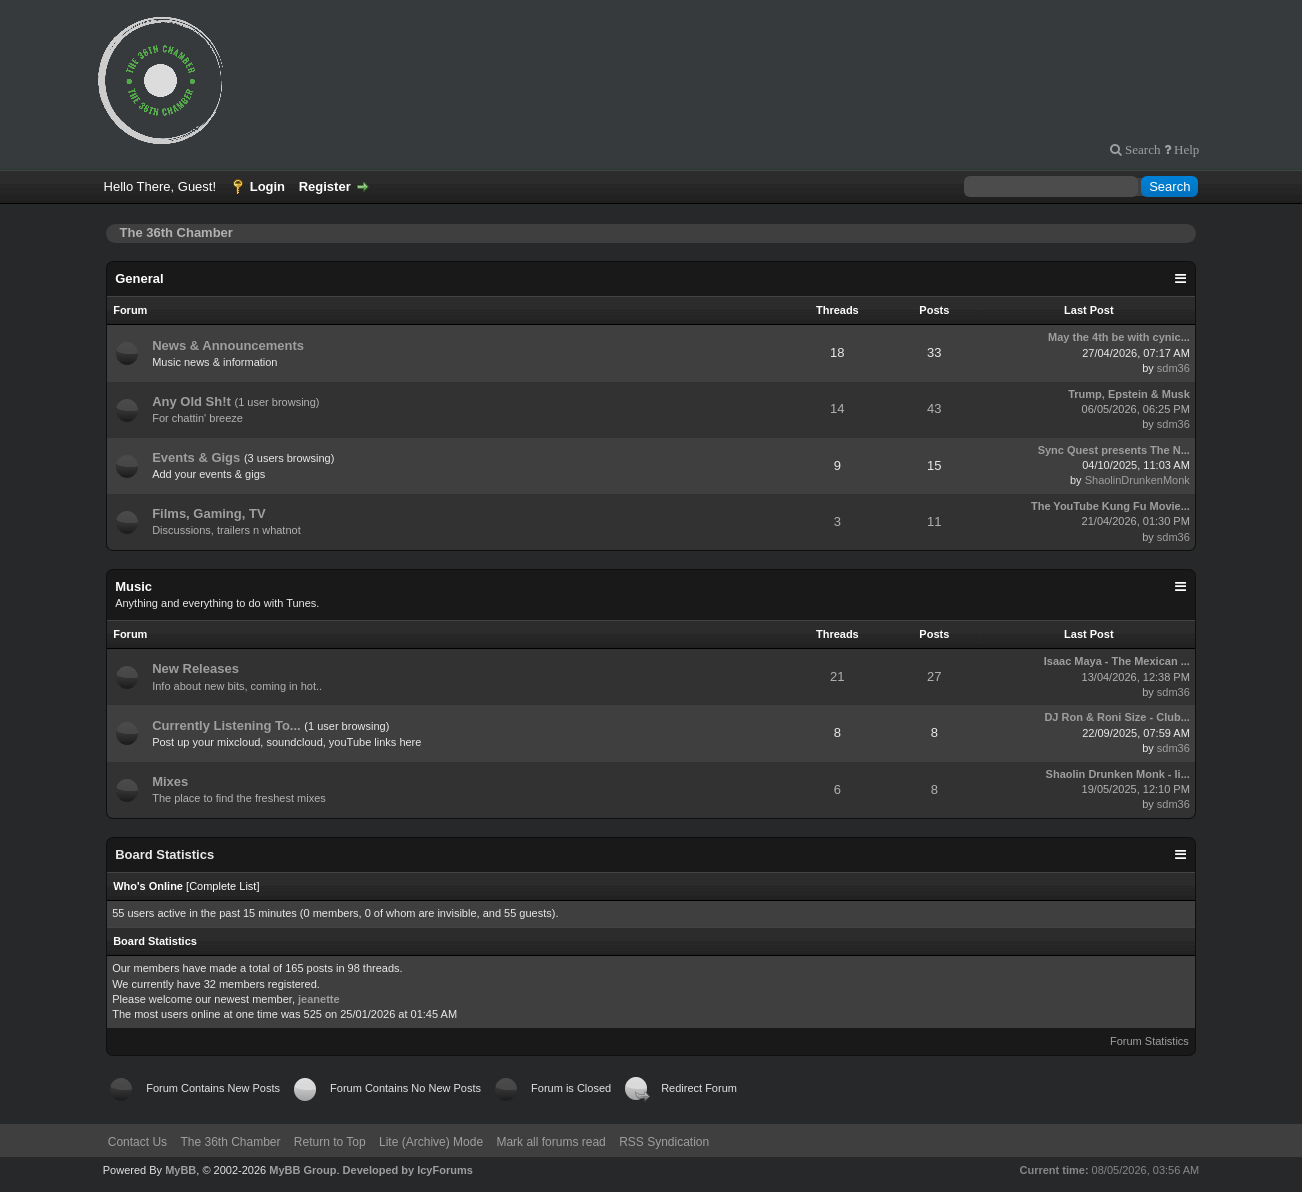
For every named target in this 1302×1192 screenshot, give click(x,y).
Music (133, 586)
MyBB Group (302, 1170)
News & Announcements (228, 345)
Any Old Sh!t (191, 401)
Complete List (222, 886)
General (139, 278)
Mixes (170, 781)
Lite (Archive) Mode (431, 1142)
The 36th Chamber (230, 1142)
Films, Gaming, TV (208, 513)
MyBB (180, 1170)
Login (267, 186)
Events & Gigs (196, 457)
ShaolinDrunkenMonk (1137, 480)
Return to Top (330, 1142)
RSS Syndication (664, 1142)
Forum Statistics (1149, 1041)
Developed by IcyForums (408, 1170)
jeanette (319, 999)
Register (325, 186)
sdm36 (1173, 368)
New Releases (195, 668)
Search (1141, 149)
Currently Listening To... (226, 725)
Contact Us (137, 1142)
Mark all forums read (550, 1142)
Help (1185, 149)
